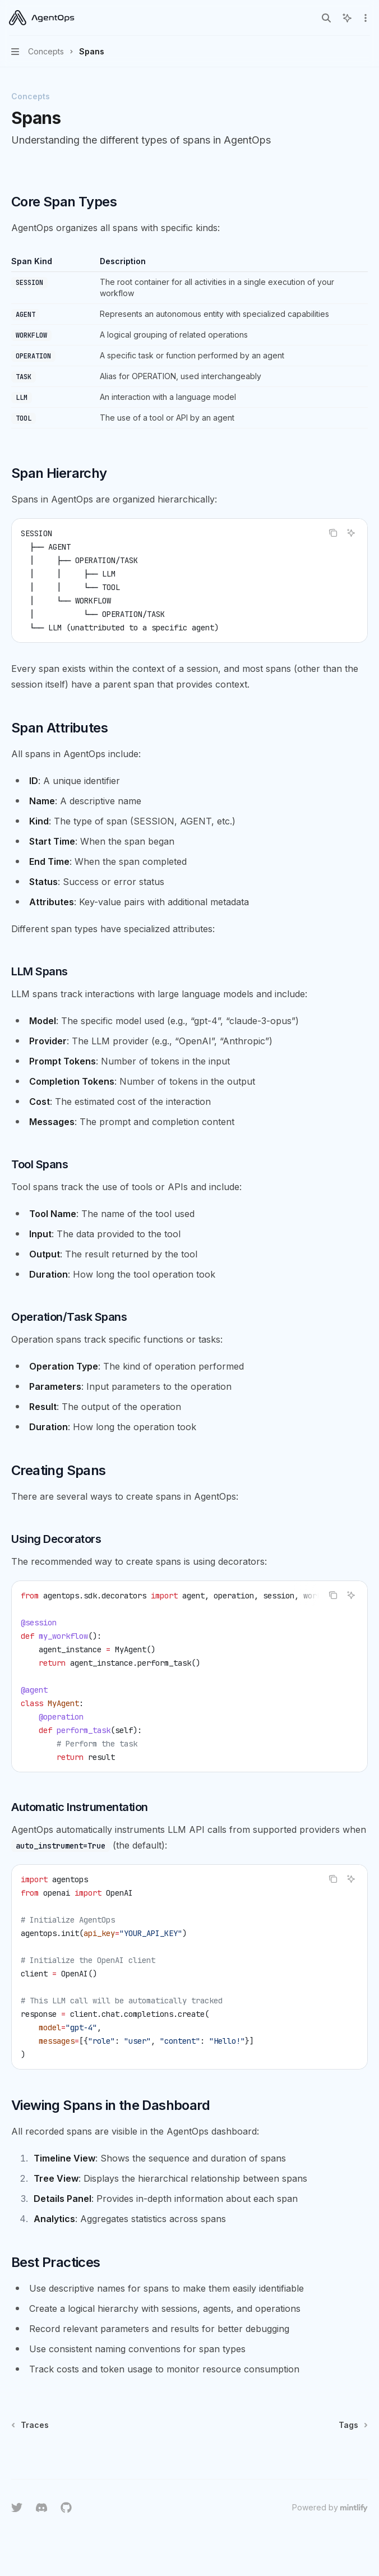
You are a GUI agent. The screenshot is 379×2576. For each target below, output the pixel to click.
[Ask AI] (351, 533)
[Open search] (326, 18)
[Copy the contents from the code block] (333, 533)
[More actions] (364, 18)
